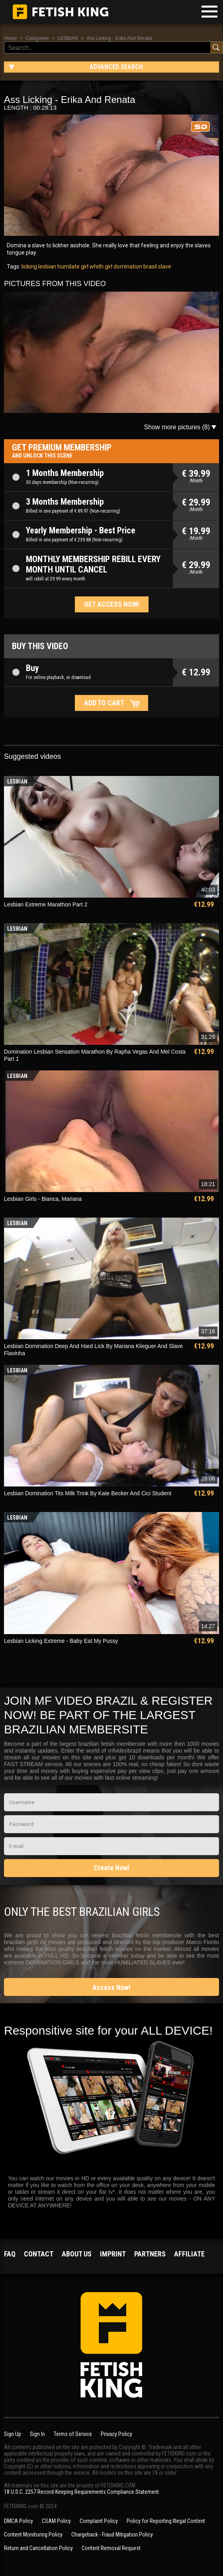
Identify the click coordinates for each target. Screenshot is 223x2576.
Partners (150, 2254)
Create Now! (111, 1867)
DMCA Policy (18, 2521)
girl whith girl (96, 266)
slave (164, 266)
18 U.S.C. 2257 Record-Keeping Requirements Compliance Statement (81, 2492)
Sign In (37, 2434)
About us (77, 2254)
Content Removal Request (111, 2548)
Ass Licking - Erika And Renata (120, 38)
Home (10, 38)
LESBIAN (68, 38)
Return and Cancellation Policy (38, 2548)
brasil (149, 266)
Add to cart (104, 703)
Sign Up (12, 2434)
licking (29, 266)
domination (127, 266)
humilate (68, 266)
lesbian (46, 266)
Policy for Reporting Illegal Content (166, 2521)
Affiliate (189, 2254)
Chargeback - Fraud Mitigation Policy (112, 2534)
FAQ (10, 2254)
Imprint (113, 2254)
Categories (37, 38)
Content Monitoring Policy (33, 2534)
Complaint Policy (99, 2521)
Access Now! (111, 1987)
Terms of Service (73, 2434)
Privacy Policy (116, 2434)
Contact (38, 2254)
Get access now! (111, 604)
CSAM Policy (56, 2521)
